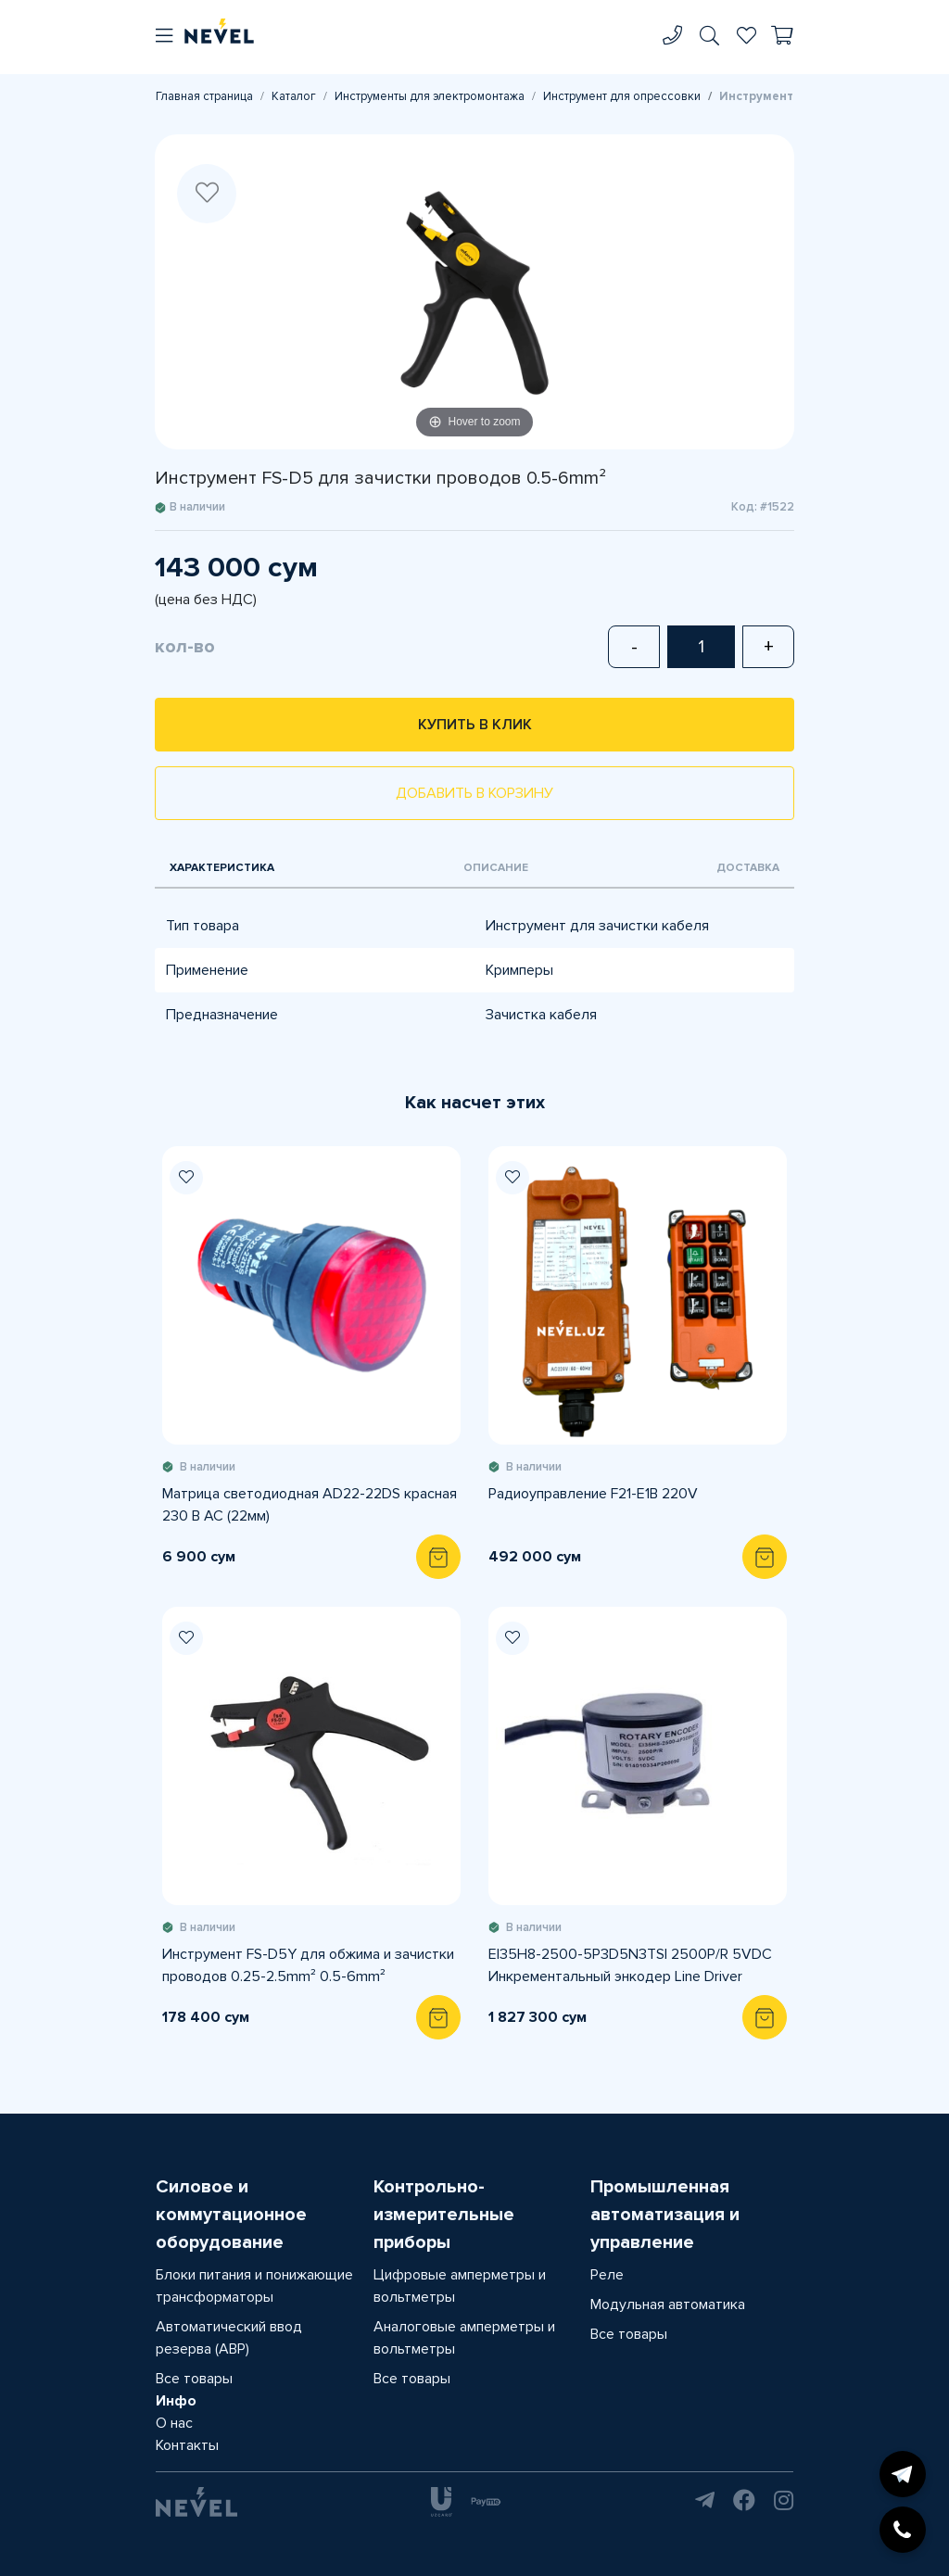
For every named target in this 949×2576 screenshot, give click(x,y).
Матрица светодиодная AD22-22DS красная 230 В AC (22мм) (309, 1504)
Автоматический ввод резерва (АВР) (229, 2337)
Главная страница (204, 96)
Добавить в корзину (474, 793)
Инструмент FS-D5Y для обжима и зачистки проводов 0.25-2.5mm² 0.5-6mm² (308, 1965)
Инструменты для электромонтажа (430, 96)
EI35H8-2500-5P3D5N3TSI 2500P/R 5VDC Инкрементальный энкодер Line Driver (630, 1965)
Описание (495, 868)
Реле (607, 2275)
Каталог (294, 96)
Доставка (747, 868)
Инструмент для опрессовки (622, 96)
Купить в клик (475, 724)
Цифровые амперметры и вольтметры (459, 2286)
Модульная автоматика (667, 2304)
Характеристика (222, 868)
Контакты (187, 2445)
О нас (174, 2423)
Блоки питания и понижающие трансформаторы (254, 2286)
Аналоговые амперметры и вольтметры (464, 2337)
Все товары (194, 2378)
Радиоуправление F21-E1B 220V (593, 1493)
